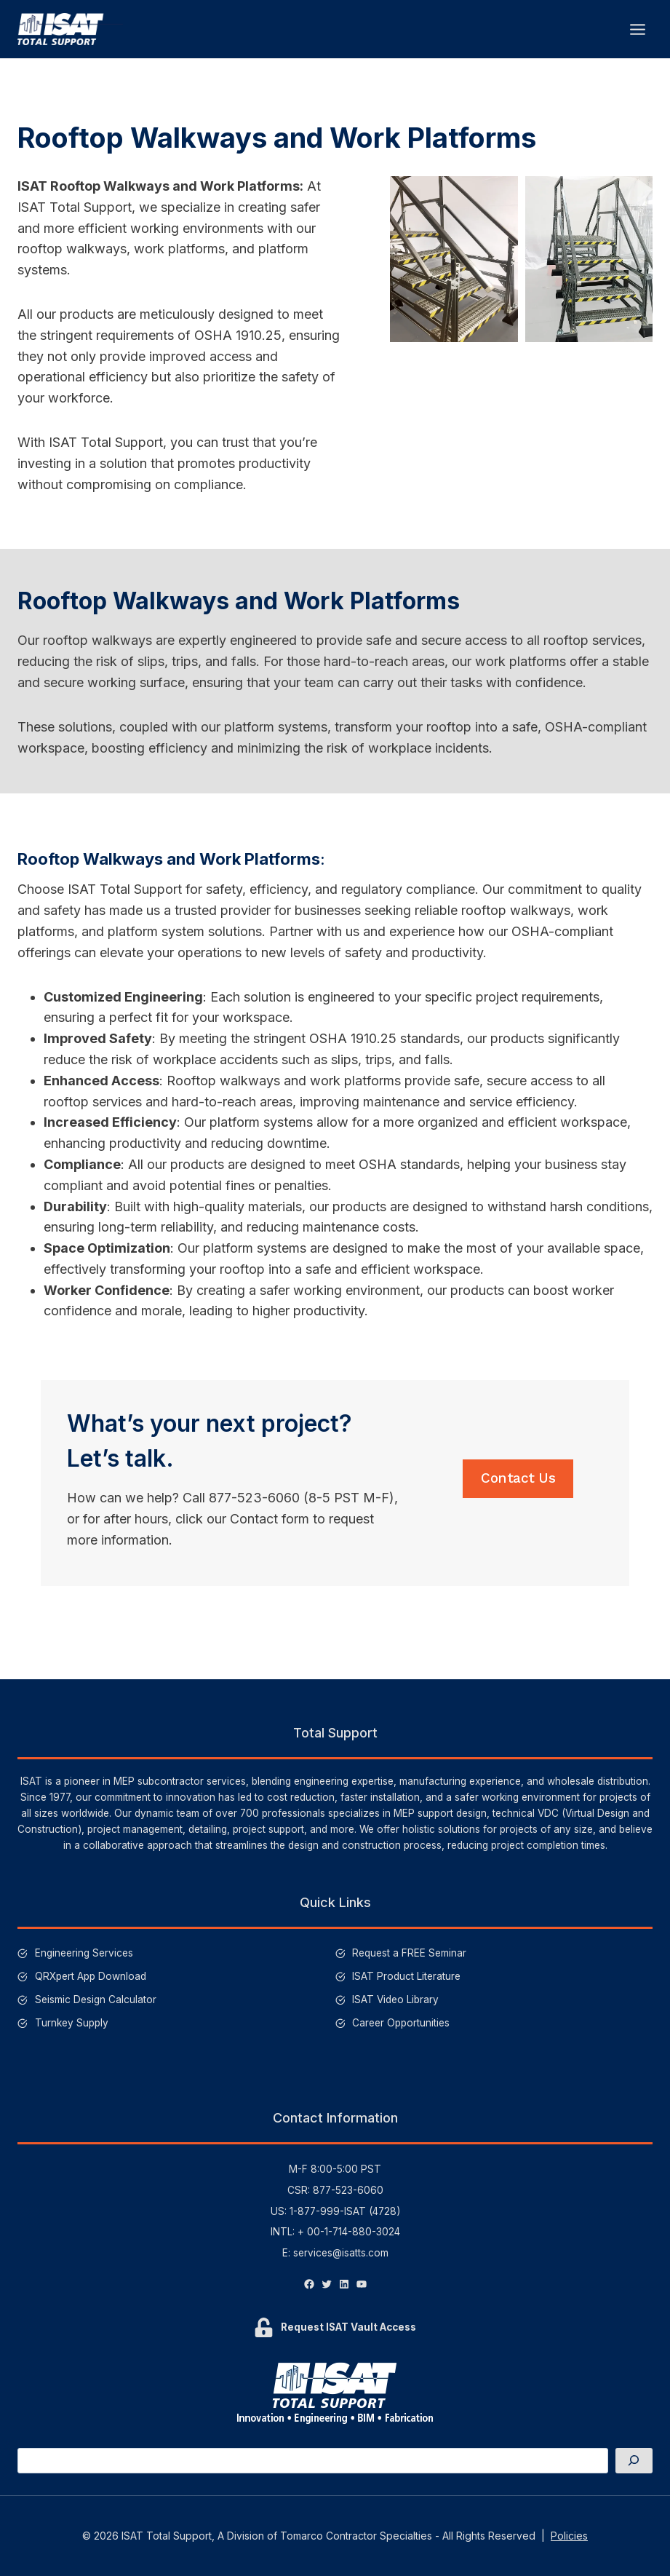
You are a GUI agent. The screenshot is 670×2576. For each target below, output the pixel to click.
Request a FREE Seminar (409, 1953)
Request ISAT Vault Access (348, 2327)
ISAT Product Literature (406, 1976)
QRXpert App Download (90, 1976)
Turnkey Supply (71, 2023)
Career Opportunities (401, 2023)
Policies (569, 2535)
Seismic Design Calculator (95, 1999)
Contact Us (518, 1489)
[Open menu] (637, 29)
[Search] (634, 2460)
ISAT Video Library (395, 1999)
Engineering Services (84, 1953)
